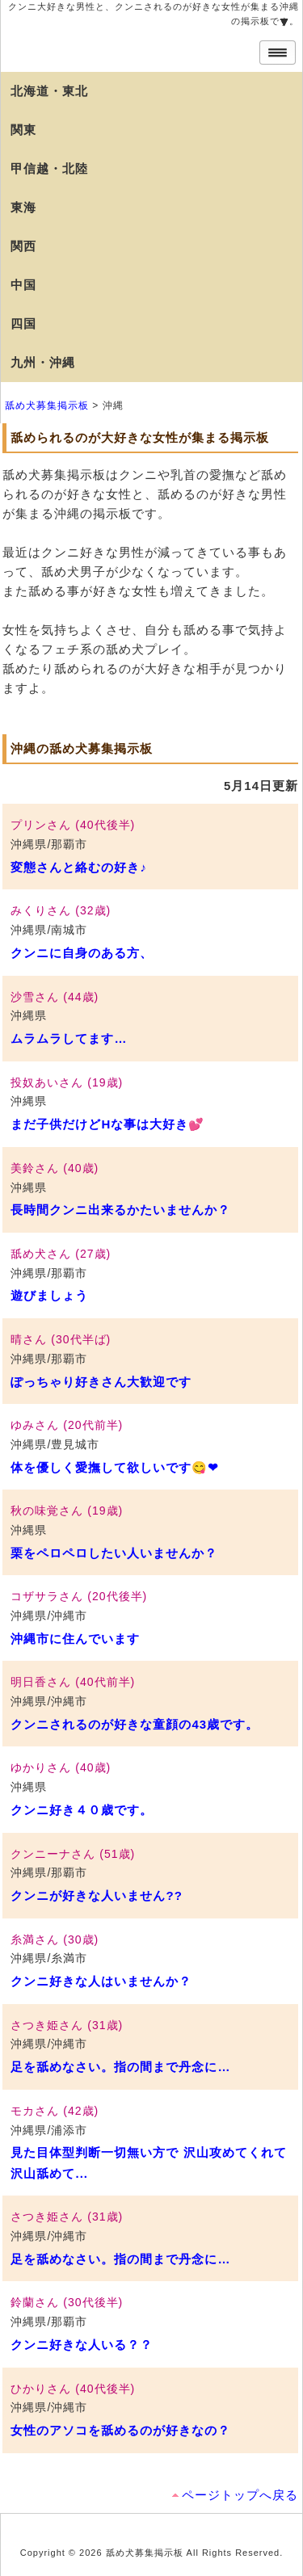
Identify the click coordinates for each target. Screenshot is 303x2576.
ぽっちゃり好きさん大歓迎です (101, 1382)
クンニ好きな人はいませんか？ (101, 1981)
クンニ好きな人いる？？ (82, 2344)
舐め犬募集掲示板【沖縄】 (130, 44)
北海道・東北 (49, 91)
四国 (23, 323)
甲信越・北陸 (49, 168)
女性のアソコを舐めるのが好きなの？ (120, 2430)
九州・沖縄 (43, 362)
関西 (23, 246)
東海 (23, 207)
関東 (23, 130)
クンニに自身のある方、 (82, 953)
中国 (23, 285)
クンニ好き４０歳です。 (82, 1810)
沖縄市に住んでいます (75, 1638)
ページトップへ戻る (240, 2495)
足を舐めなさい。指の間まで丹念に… (120, 2067)
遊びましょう (49, 1295)
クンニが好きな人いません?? (96, 1895)
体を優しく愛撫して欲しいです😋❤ (115, 1467)
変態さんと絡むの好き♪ (79, 867)
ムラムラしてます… (69, 1038)
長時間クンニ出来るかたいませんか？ (120, 1210)
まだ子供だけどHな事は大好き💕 (107, 1124)
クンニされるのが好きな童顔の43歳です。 (135, 1724)
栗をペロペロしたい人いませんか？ (114, 1553)
